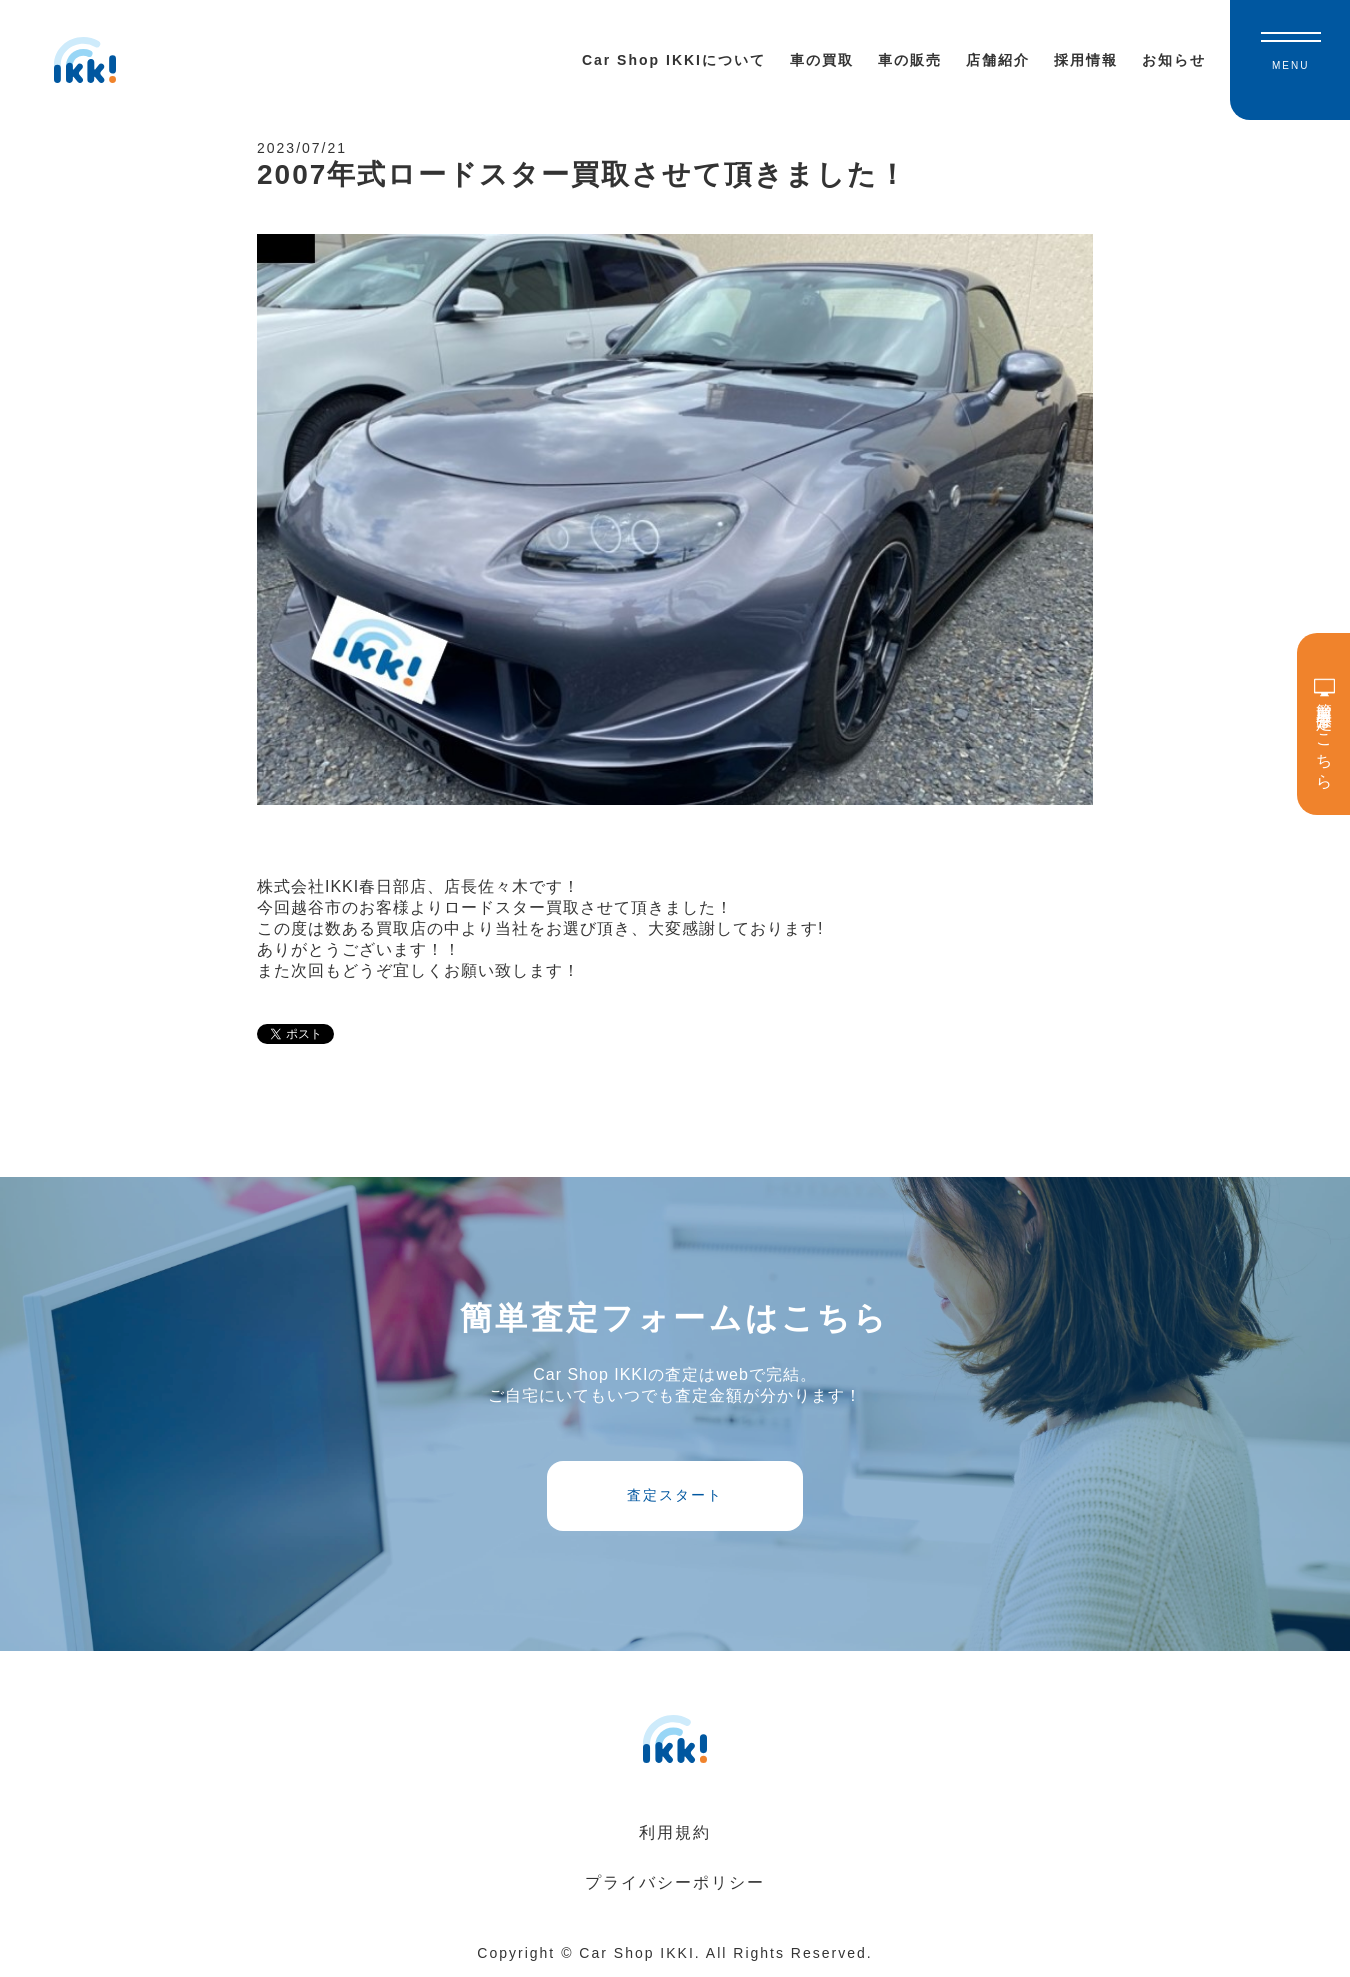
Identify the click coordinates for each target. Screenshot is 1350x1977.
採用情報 (1086, 60)
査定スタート (675, 1495)
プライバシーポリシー (675, 1882)
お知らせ (1174, 60)
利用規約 (675, 1832)
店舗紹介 (998, 60)
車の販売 (910, 60)
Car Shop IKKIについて (674, 60)
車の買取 (822, 60)
